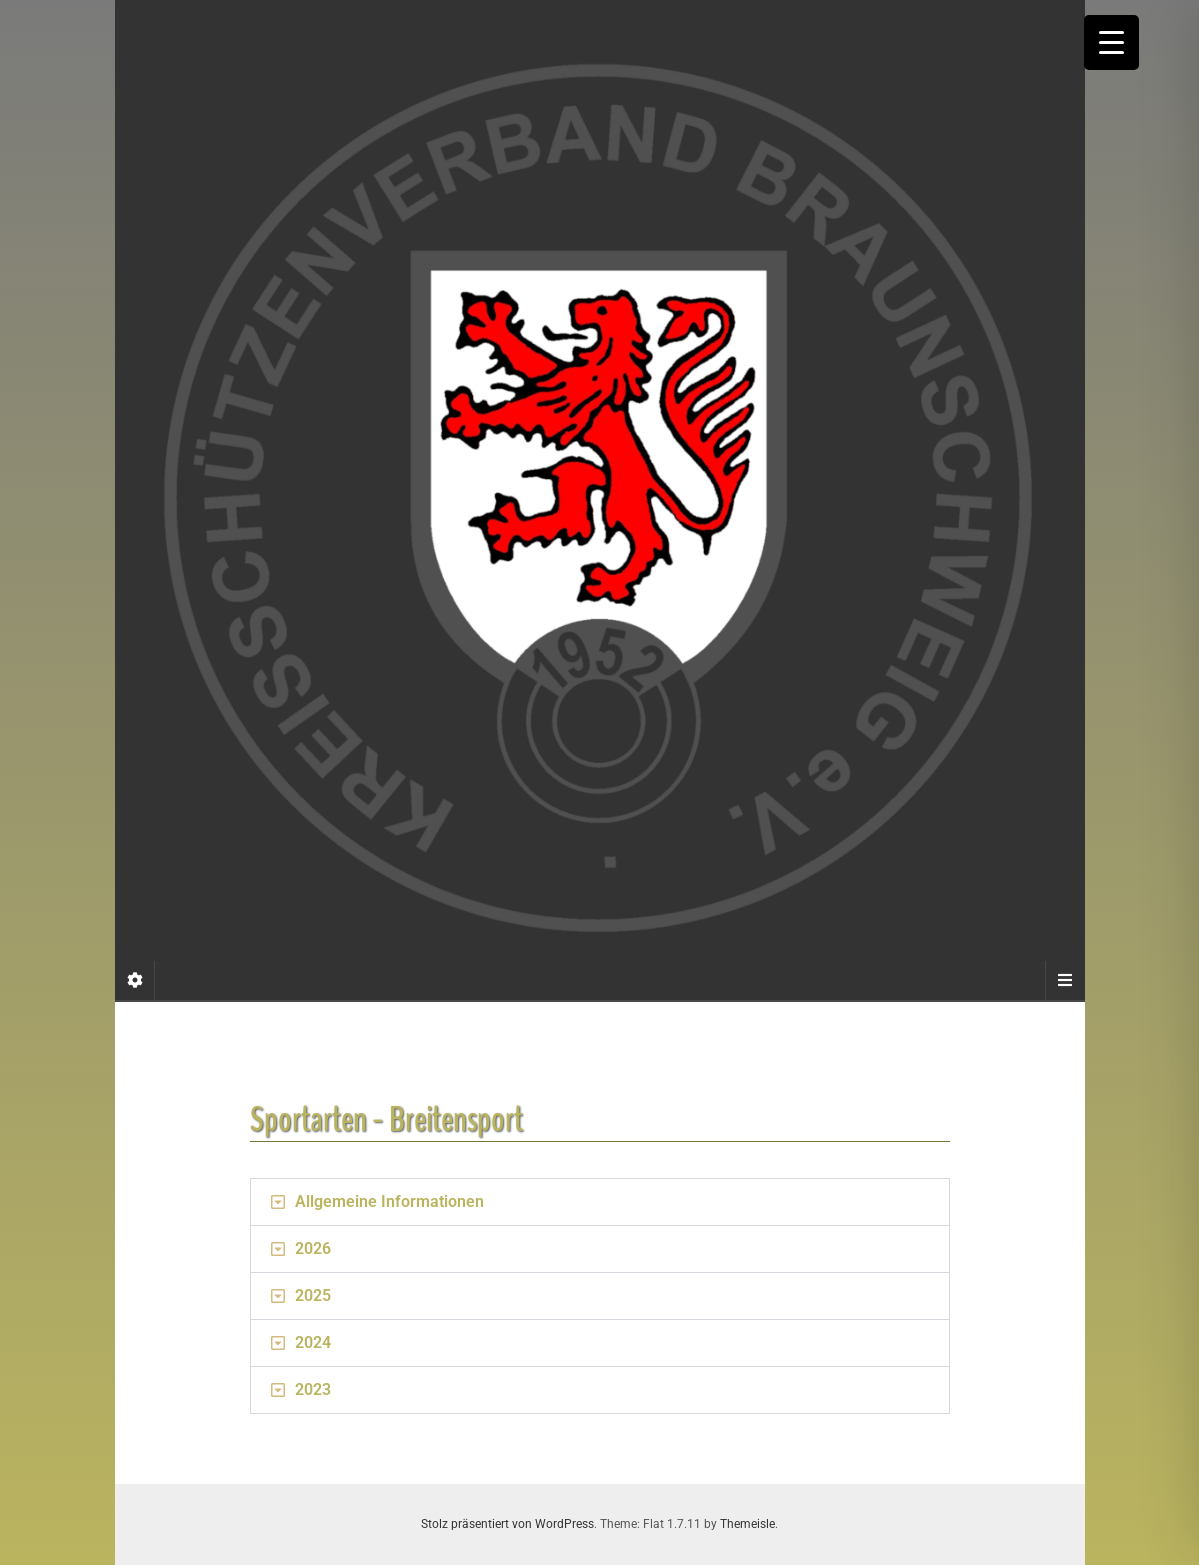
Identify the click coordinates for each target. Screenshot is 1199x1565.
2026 (313, 1248)
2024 (313, 1342)
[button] (600, 1202)
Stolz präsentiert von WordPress (507, 1524)
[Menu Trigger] (1111, 42)
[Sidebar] (135, 981)
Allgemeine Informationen (389, 1201)
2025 (313, 1295)
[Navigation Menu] (1065, 981)
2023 (313, 1389)
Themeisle (747, 1524)
